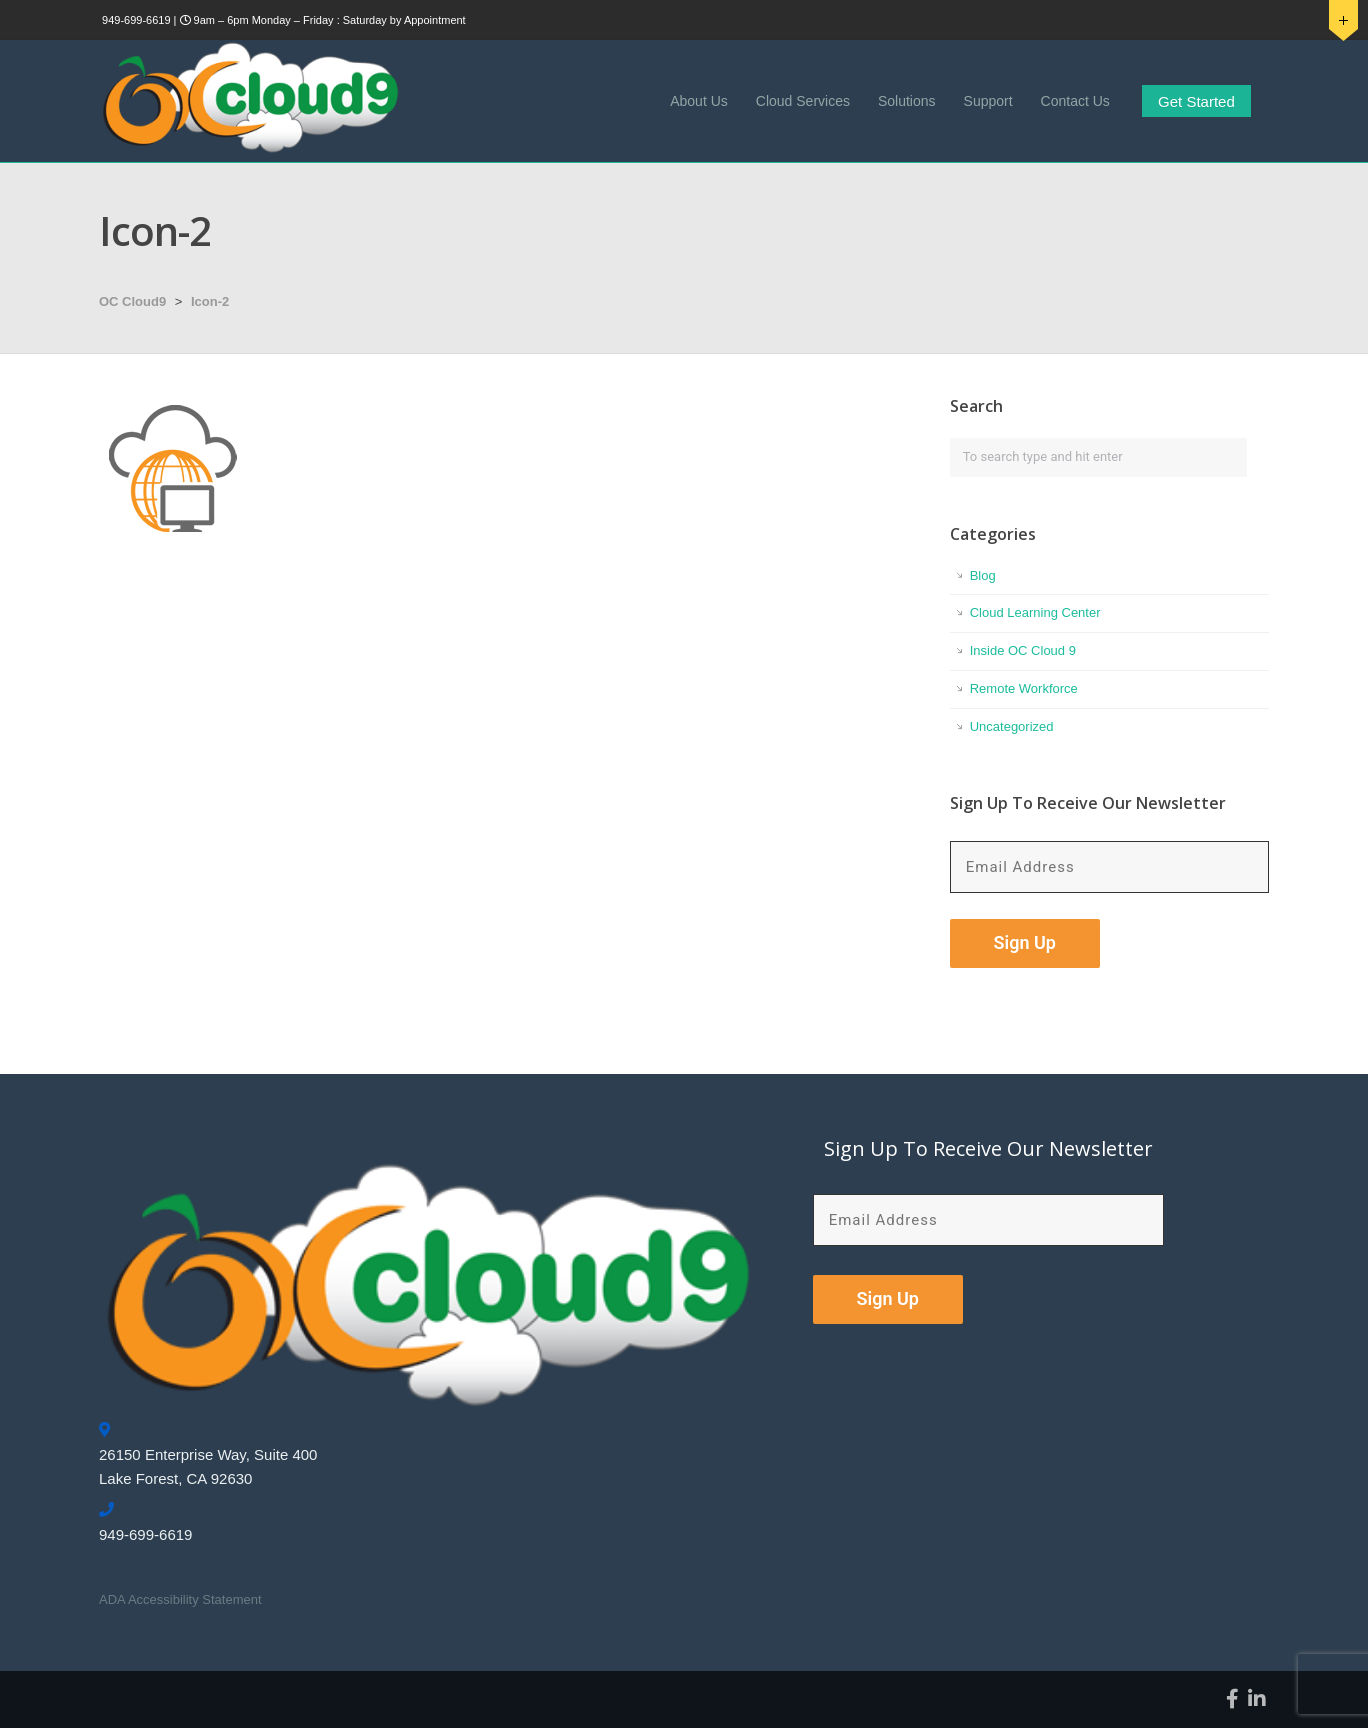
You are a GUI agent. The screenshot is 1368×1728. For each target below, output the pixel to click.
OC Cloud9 (132, 301)
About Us (699, 101)
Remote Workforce (1024, 688)
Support (988, 101)
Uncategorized (1012, 726)
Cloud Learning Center (1035, 612)
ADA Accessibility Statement (180, 1599)
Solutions (907, 101)
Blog (983, 575)
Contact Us (1075, 101)
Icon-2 (210, 301)
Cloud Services (803, 101)
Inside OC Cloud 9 (1023, 650)
